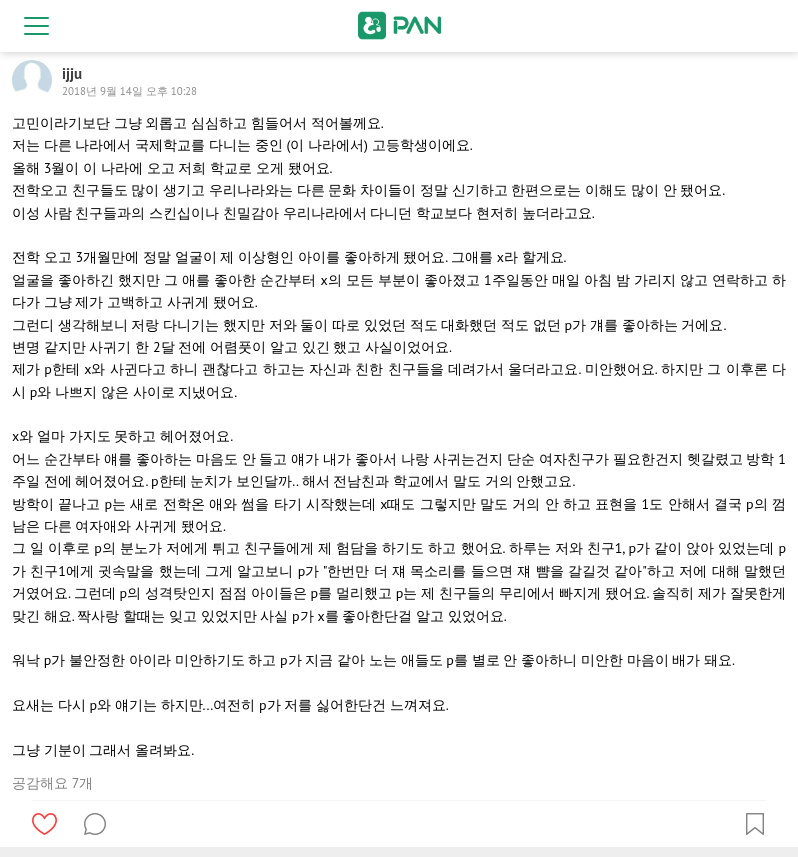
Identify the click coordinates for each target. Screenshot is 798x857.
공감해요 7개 (52, 783)
